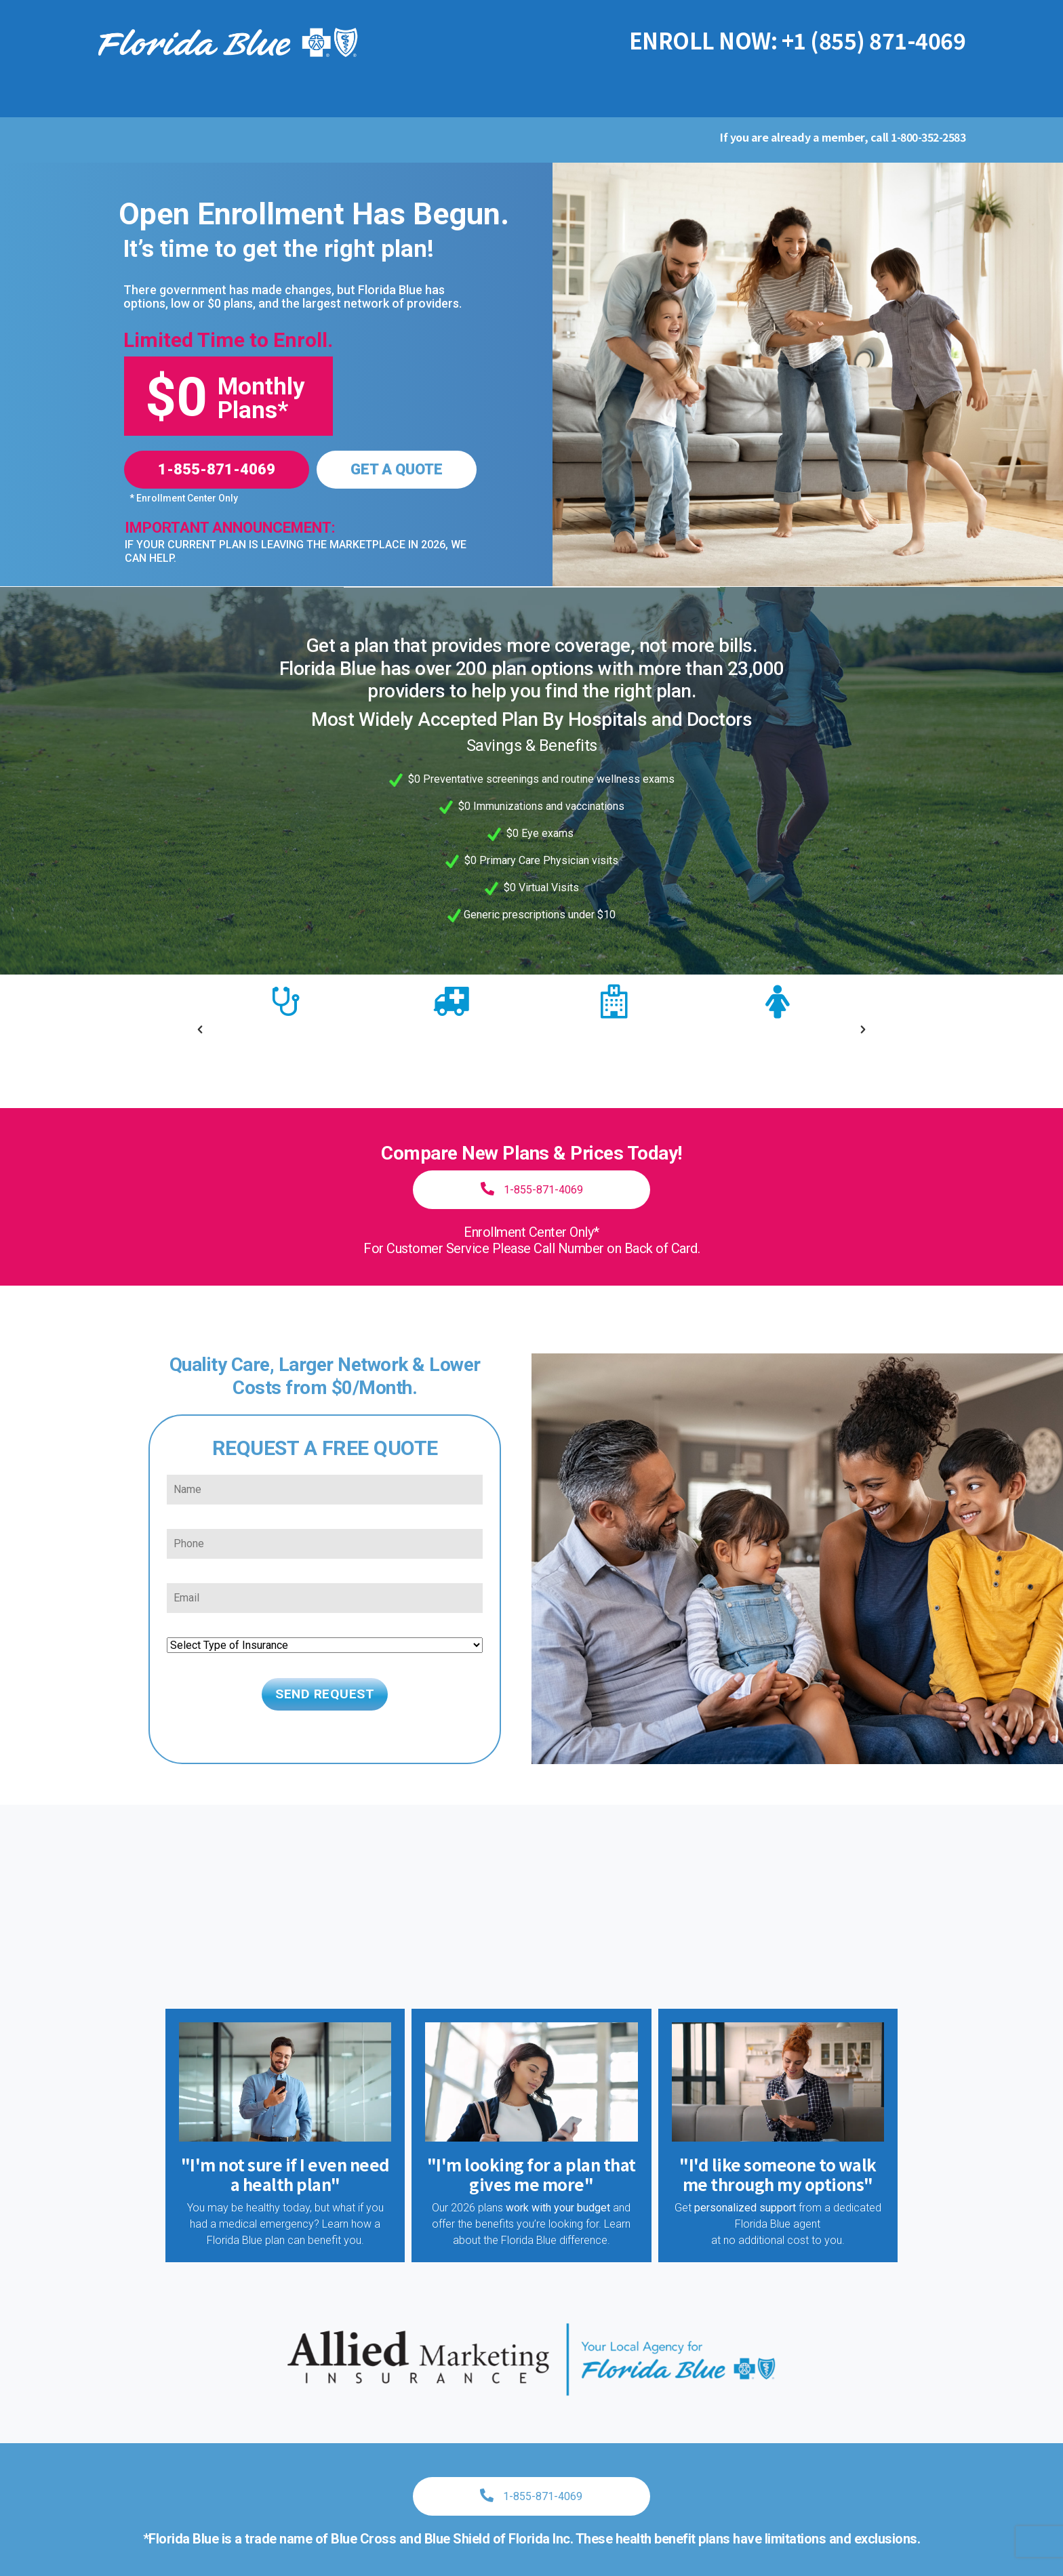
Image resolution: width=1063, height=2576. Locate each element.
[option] (285, 1022)
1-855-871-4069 (216, 469)
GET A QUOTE (396, 469)
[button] (200, 1016)
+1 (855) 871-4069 (874, 40)
